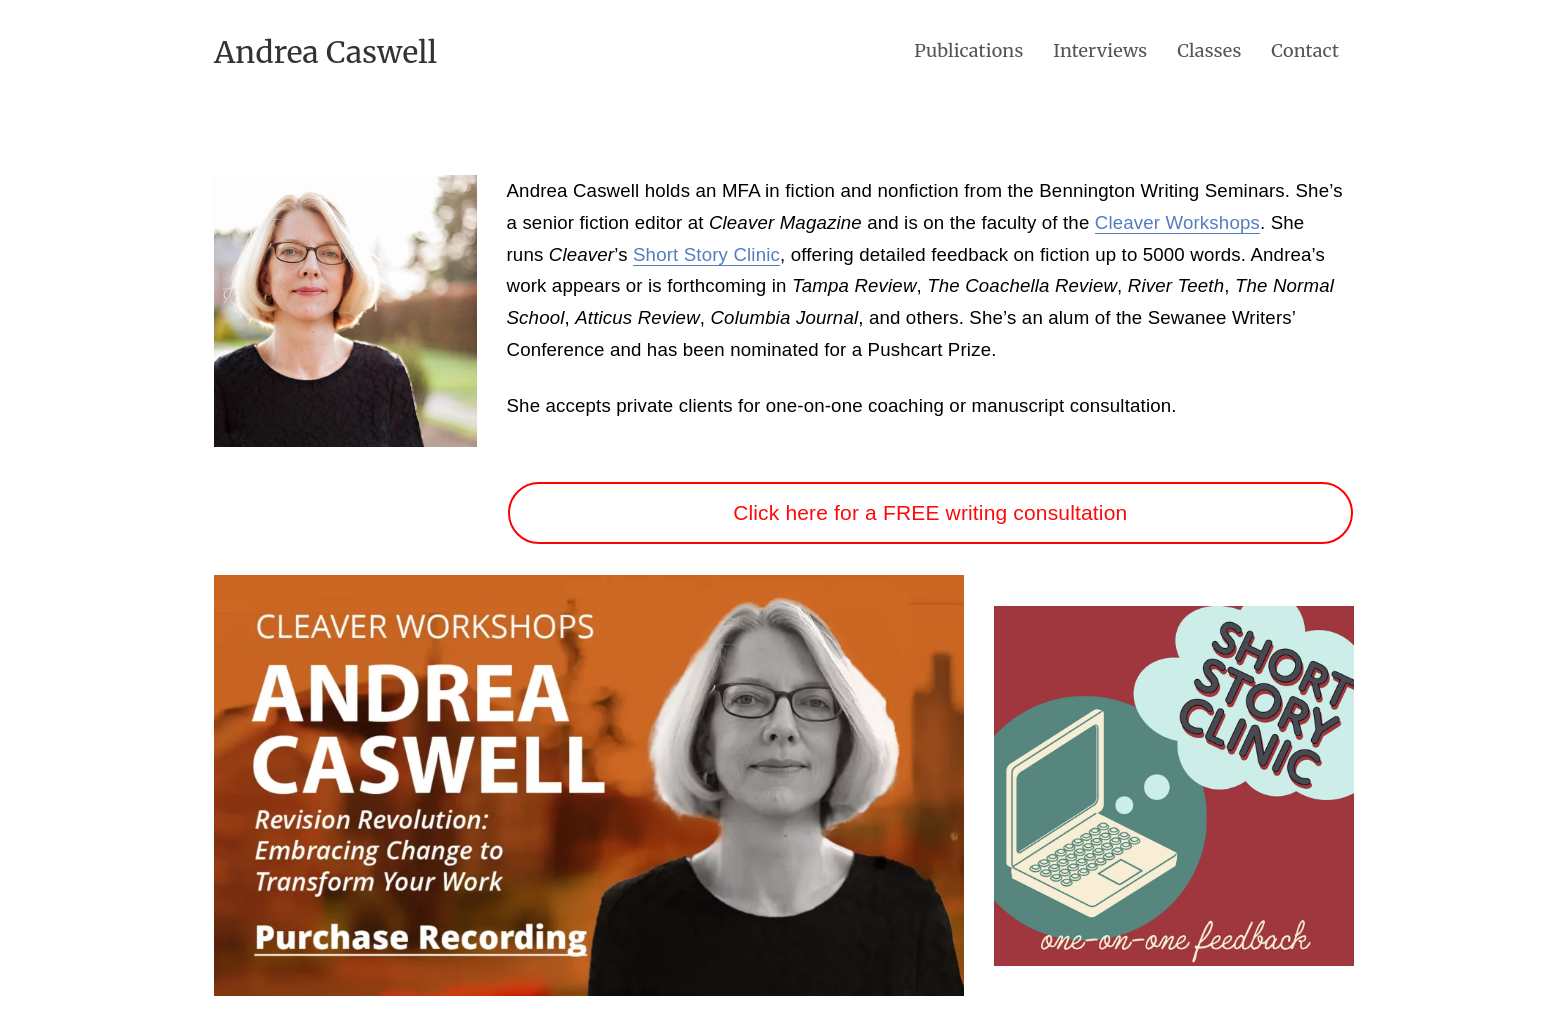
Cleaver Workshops (1177, 222)
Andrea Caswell (325, 52)
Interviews (1100, 50)
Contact (1305, 50)
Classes (1209, 50)
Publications (968, 50)
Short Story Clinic (706, 254)
